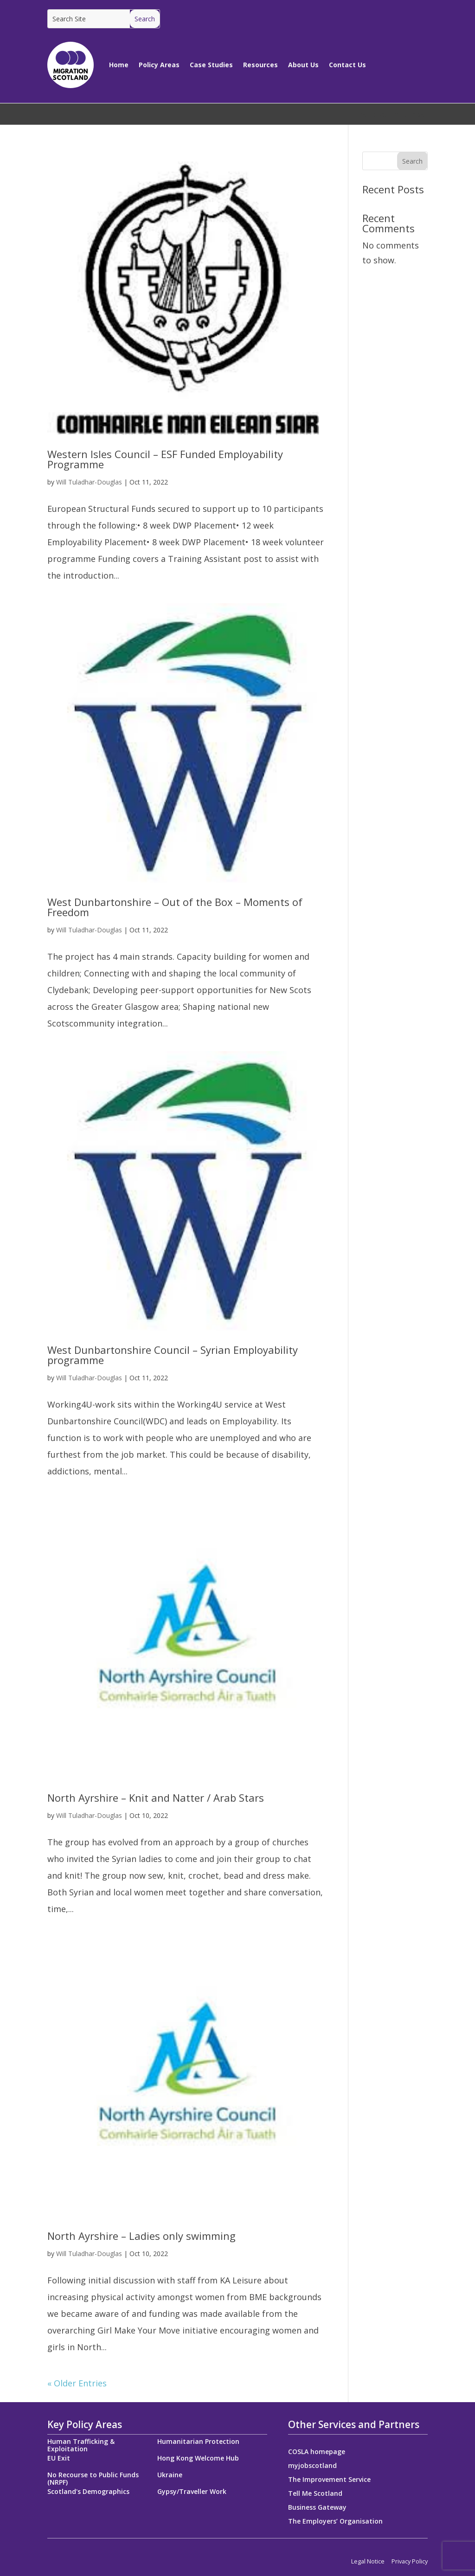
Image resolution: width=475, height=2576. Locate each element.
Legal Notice (368, 2561)
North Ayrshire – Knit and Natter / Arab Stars (155, 1797)
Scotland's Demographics (88, 2491)
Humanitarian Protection (198, 2441)
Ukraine (169, 2474)
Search (412, 161)
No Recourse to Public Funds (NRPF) (93, 2478)
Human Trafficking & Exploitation (81, 2445)
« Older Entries (77, 2383)
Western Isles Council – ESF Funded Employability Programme (165, 459)
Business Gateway (317, 2508)
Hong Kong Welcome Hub (198, 2458)
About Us (303, 64)
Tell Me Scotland (315, 2494)
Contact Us (347, 64)
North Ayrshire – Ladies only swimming (141, 2236)
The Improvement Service (329, 2480)
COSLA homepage (316, 2452)
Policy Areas (159, 64)
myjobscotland (312, 2466)
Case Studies (211, 64)
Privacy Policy (410, 2561)
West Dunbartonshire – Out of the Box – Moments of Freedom (174, 907)
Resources (260, 64)
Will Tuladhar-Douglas (89, 482)
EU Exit (58, 2458)
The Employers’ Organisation (335, 2521)
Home (118, 64)
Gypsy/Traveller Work (191, 2491)
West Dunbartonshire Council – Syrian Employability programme (172, 1355)
